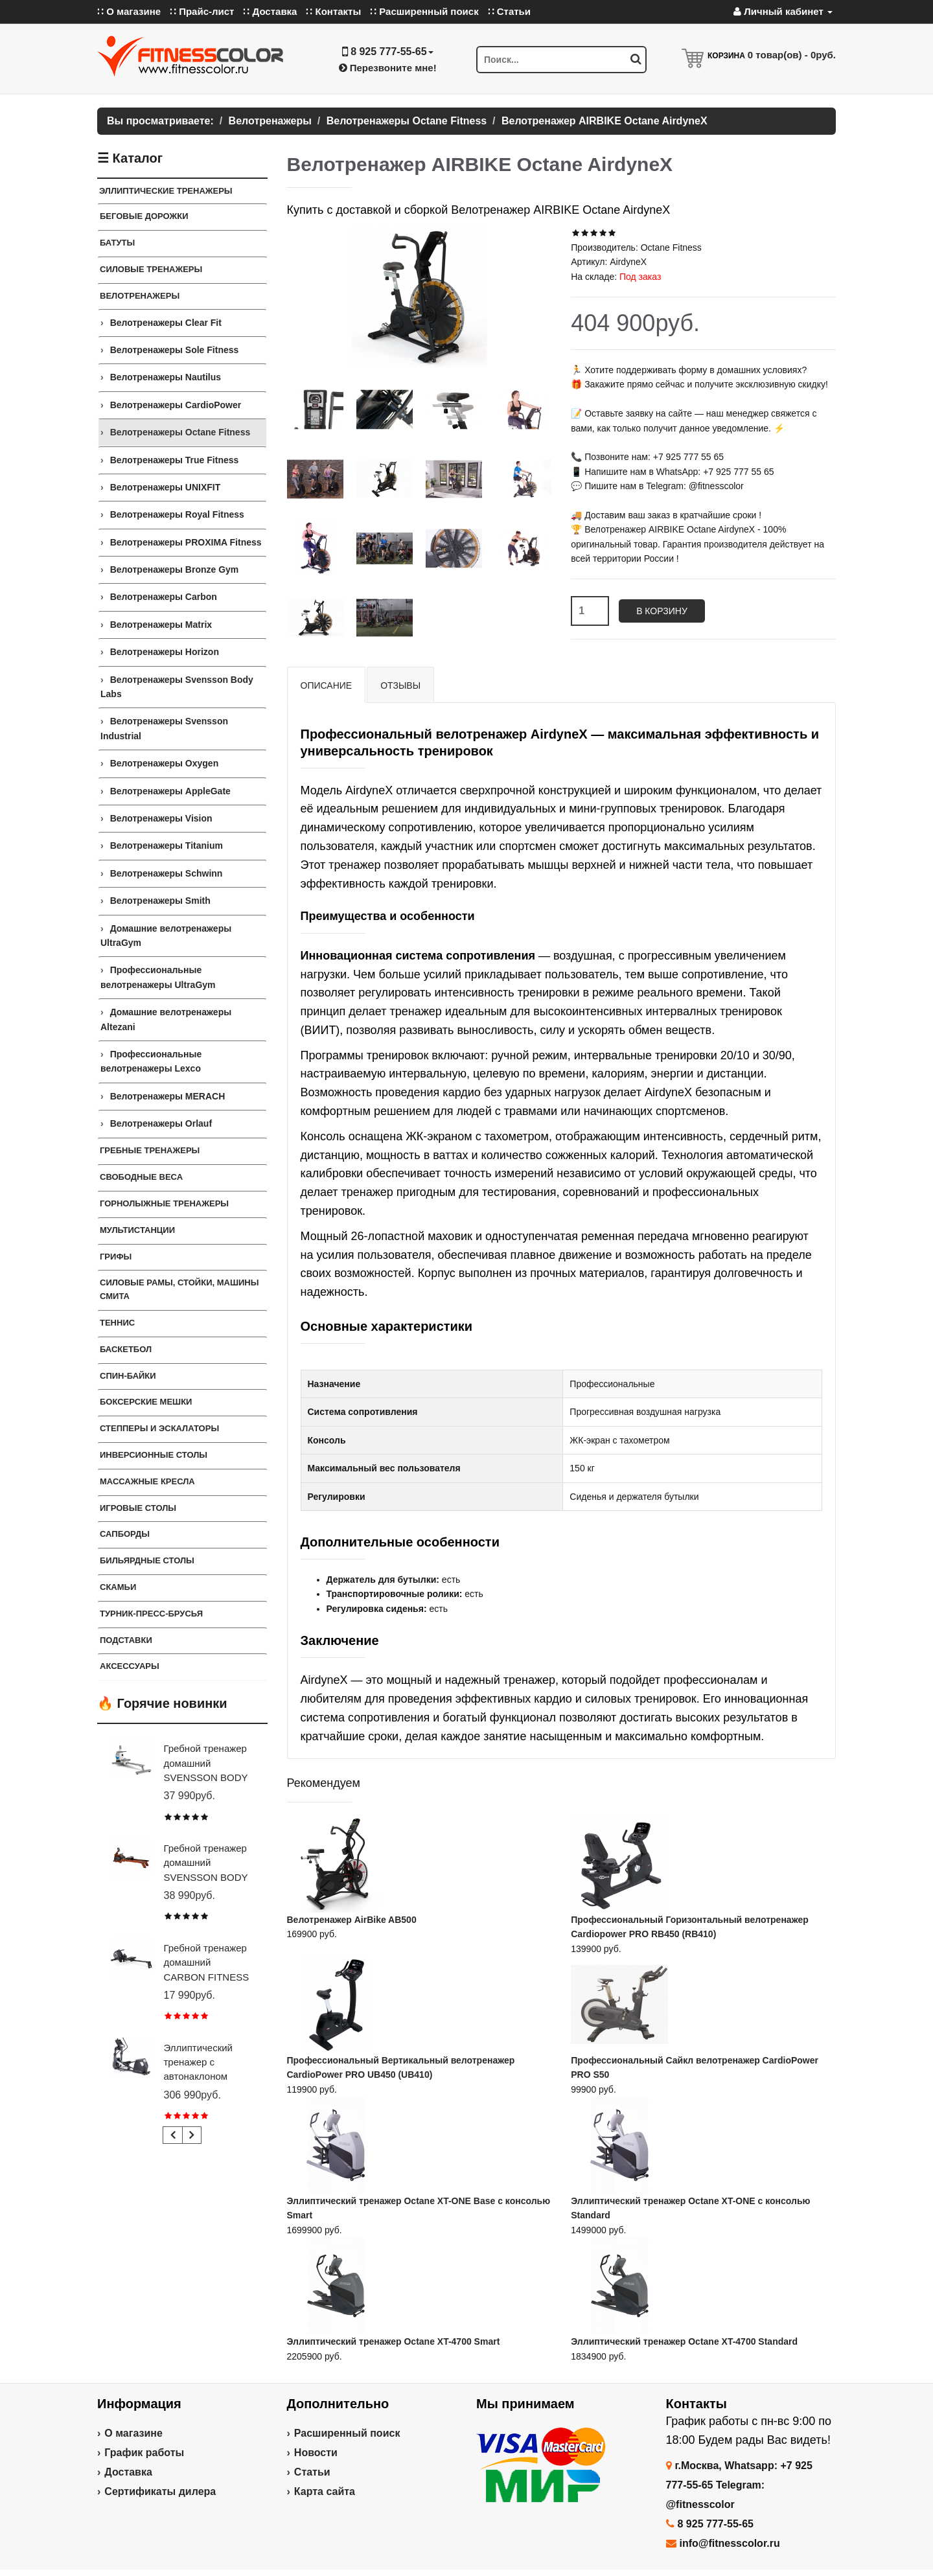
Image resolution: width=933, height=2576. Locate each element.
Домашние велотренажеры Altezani (165, 1019)
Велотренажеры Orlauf (161, 1123)
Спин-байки (128, 1376)
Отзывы (400, 685)
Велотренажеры (139, 296)
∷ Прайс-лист (202, 11)
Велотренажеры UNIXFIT (165, 487)
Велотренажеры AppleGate (170, 791)
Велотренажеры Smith (160, 900)
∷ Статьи (509, 11)
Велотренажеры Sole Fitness (174, 350)
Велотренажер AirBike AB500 (352, 1920)
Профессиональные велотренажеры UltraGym (158, 977)
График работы (144, 2452)
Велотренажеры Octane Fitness (180, 432)
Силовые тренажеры (151, 269)
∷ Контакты (333, 11)
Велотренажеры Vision (161, 818)
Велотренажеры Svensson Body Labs (176, 686)
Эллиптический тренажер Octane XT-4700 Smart (393, 2341)
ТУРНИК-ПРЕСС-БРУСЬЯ (151, 1613)
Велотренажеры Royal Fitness (177, 514)
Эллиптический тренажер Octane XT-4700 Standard (684, 2341)
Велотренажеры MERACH (167, 1096)
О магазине (133, 2433)
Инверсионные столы (153, 1455)
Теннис (117, 1323)
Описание (326, 685)
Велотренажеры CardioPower (176, 405)
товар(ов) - (792, 54)
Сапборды (125, 1534)
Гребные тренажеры (150, 1150)
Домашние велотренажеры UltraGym (165, 935)
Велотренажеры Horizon (164, 652)
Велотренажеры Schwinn (166, 873)
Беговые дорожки (144, 216)
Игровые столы (138, 1508)
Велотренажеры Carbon (163, 597)
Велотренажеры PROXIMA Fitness (186, 542)
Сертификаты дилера (160, 2491)
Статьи (312, 2472)
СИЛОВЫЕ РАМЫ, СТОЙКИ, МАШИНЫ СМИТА (179, 1289)
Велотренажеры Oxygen (164, 763)
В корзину (661, 611)
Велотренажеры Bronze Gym (174, 569)
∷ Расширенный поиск (424, 11)
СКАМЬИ (118, 1587)
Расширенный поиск (347, 2433)
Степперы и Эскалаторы (159, 1428)
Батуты (117, 242)
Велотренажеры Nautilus (165, 377)
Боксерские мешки (146, 1402)
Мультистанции (137, 1230)
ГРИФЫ (116, 1256)
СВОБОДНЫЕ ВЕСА (141, 1177)
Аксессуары (129, 1666)
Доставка (128, 2472)
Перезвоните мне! (388, 67)
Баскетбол (126, 1349)
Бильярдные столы (147, 1560)
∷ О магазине (129, 11)
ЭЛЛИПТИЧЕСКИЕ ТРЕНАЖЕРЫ (166, 191)
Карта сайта (324, 2491)
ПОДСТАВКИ (126, 1640)
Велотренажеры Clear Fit (166, 322)
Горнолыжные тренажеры (164, 1203)
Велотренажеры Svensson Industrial (164, 728)
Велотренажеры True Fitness (174, 460)
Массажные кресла (147, 1481)
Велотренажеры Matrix (161, 624)
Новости (316, 2452)
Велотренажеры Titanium (166, 845)
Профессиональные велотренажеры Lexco (151, 1061)
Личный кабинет (783, 11)
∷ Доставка (270, 11)
